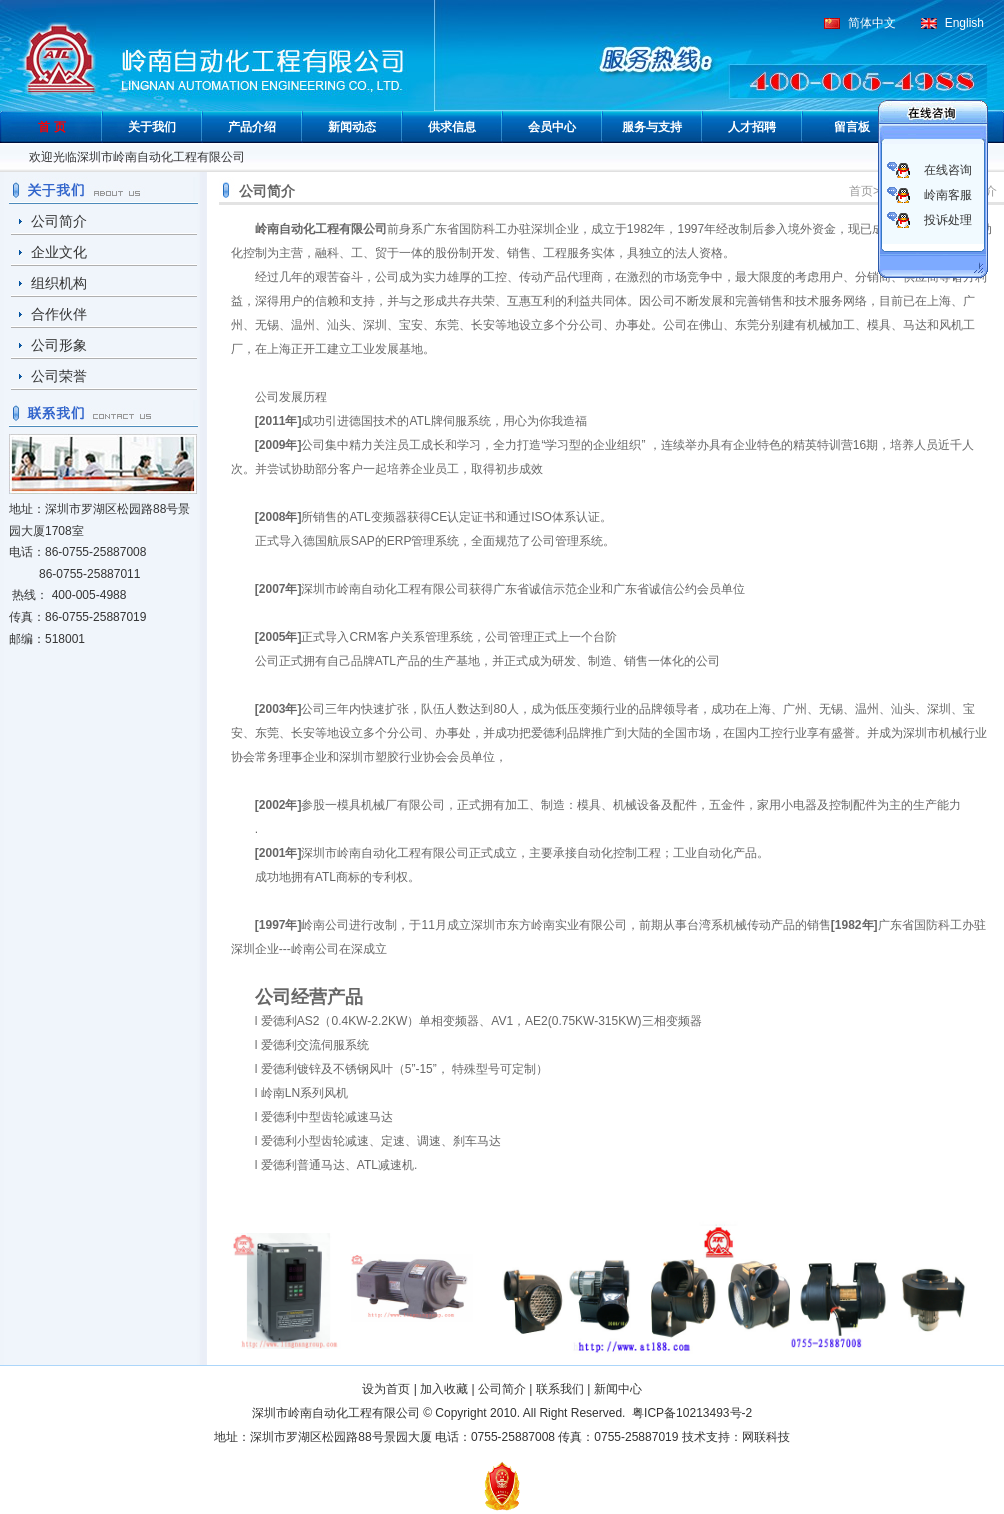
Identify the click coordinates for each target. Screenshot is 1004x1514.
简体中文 (872, 23)
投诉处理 (948, 220)
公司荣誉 (59, 376)
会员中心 (552, 127)
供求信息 (452, 127)
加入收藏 (444, 1389)
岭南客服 (948, 195)
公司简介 (59, 221)
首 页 (51, 127)
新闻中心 (618, 1389)
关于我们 (152, 127)
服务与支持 (652, 127)
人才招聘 (752, 127)
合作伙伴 (59, 314)
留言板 (852, 127)
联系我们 (560, 1389)
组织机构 (59, 283)
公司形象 (59, 345)
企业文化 (59, 252)
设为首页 (386, 1389)
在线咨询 (948, 170)
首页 (861, 191)
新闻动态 (352, 127)
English (964, 23)
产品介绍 (252, 127)
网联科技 (766, 1437)
